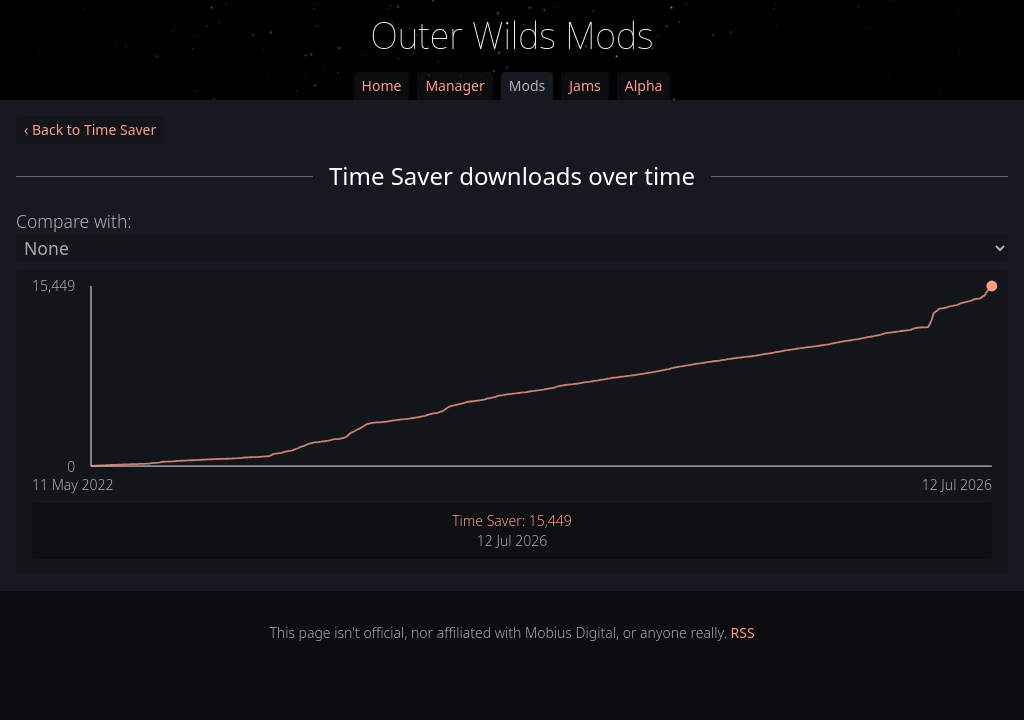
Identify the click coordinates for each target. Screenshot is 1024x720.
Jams (584, 85)
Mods (527, 85)
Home (382, 85)
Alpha (644, 85)
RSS (743, 632)
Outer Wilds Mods (512, 35)
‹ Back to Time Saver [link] (90, 129)
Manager (454, 85)
